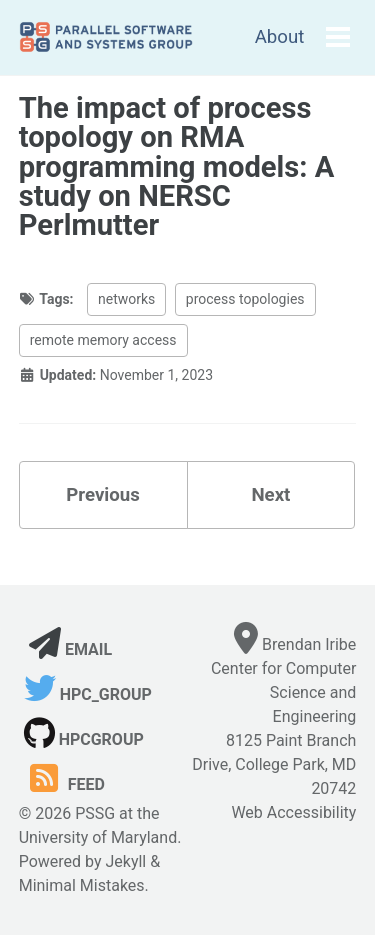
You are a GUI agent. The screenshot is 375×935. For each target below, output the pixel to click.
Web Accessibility (293, 812)
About (280, 37)
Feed (64, 784)
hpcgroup (84, 739)
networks (126, 299)
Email (70, 649)
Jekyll (125, 861)
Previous (103, 495)
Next (270, 495)
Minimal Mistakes (82, 885)
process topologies (245, 299)
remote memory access (103, 340)
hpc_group (88, 694)
